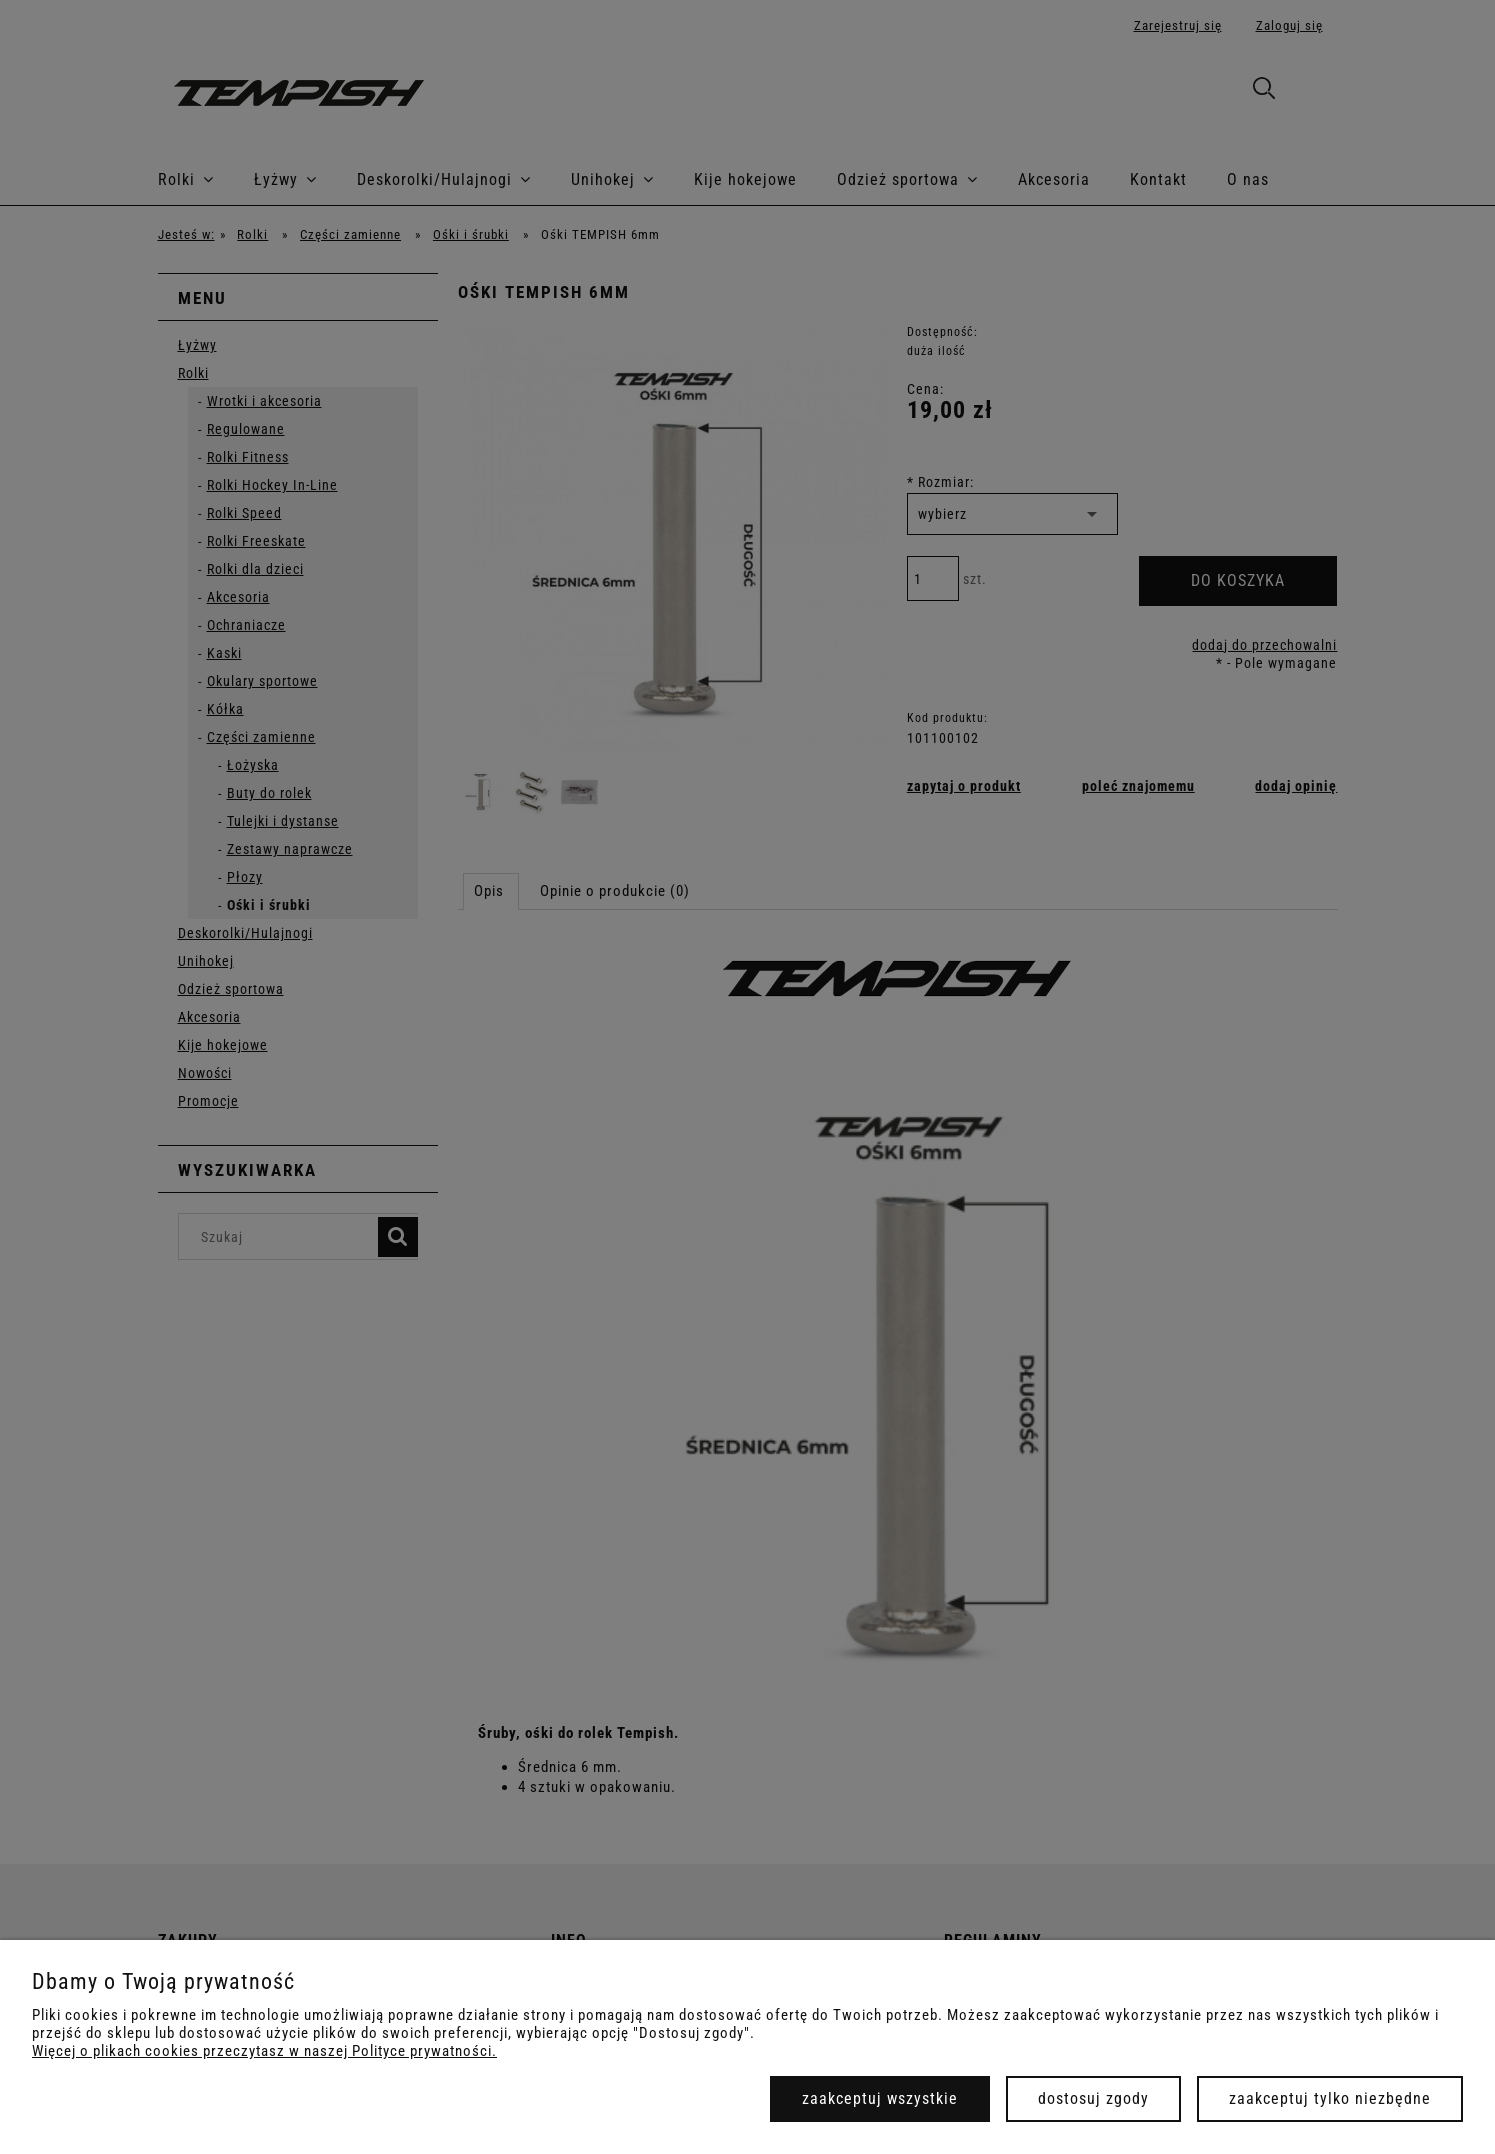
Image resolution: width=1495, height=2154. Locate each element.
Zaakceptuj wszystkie (880, 2098)
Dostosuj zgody (1093, 2098)
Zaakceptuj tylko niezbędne (1330, 2098)
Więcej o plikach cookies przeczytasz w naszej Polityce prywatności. (264, 2051)
